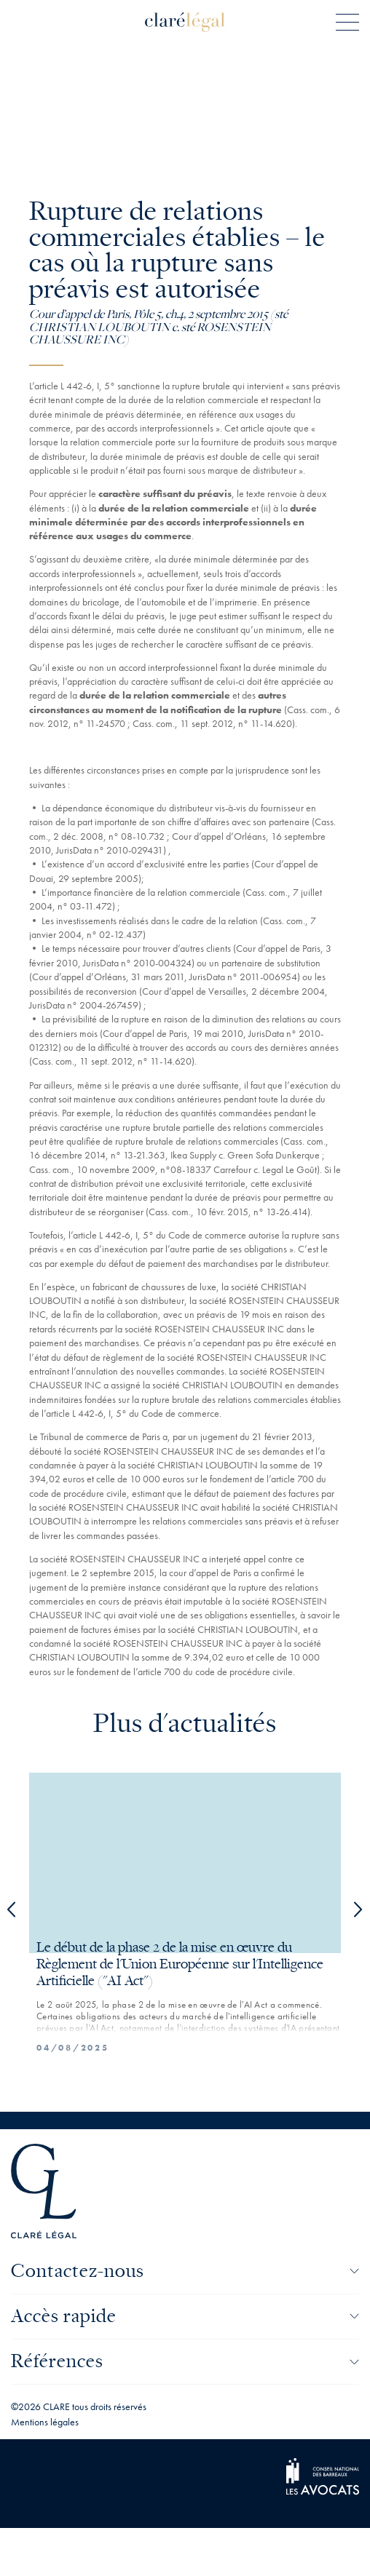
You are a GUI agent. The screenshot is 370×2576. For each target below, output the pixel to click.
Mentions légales (45, 2421)
